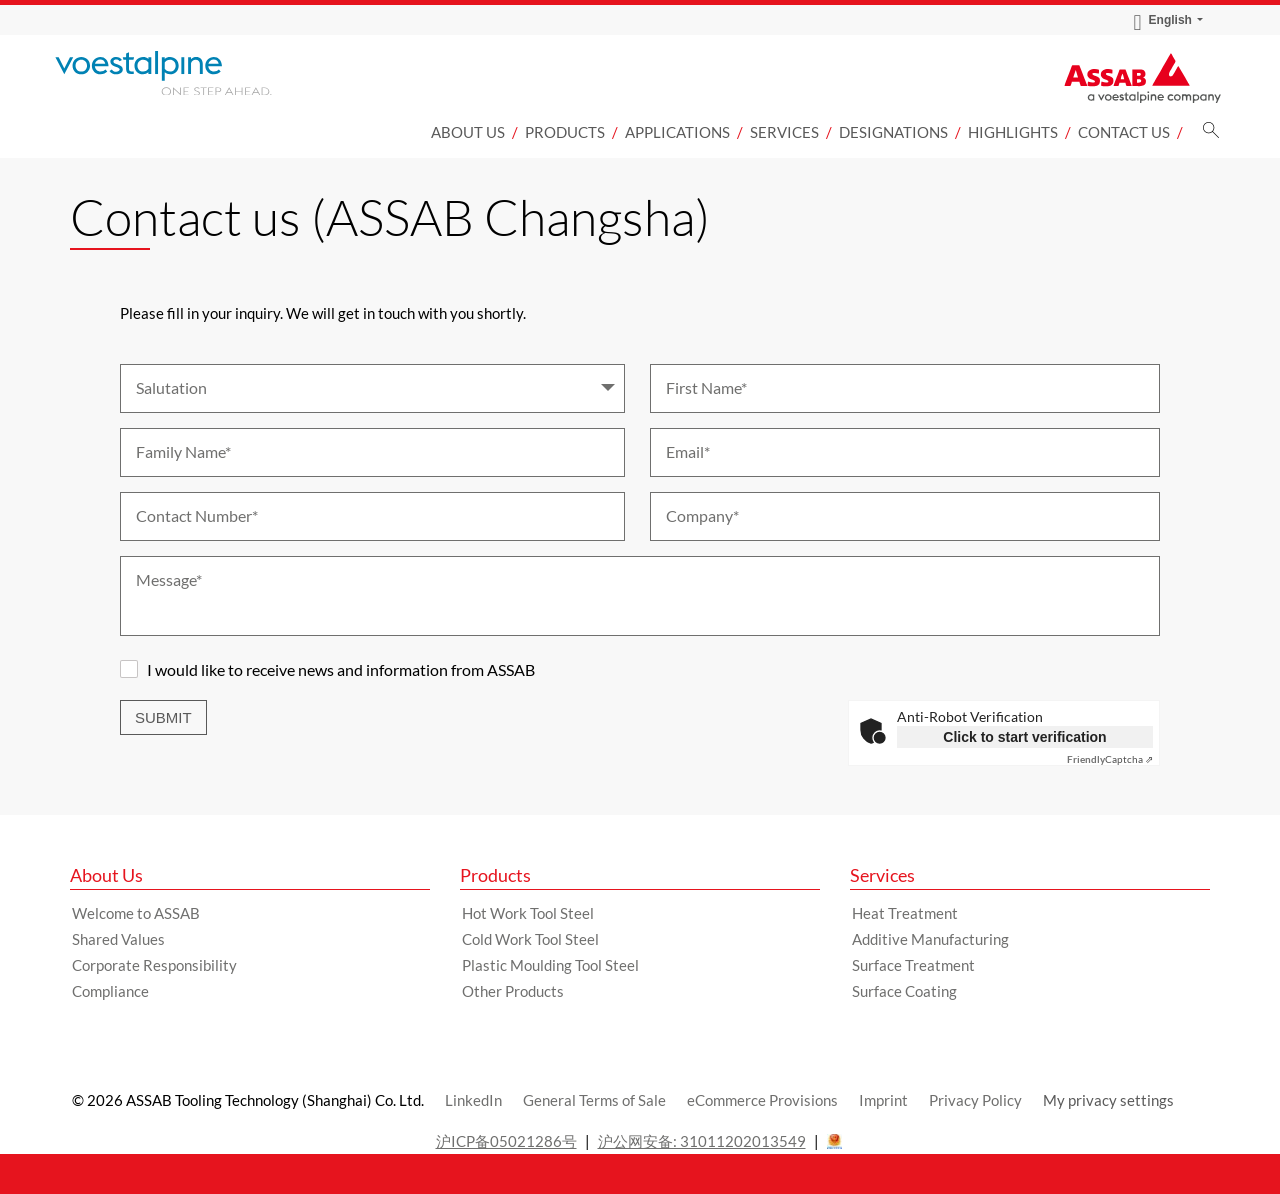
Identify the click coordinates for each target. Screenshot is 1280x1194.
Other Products (513, 991)
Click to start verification (1024, 737)
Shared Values (118, 939)
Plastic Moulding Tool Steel (550, 965)
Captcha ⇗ (1110, 759)
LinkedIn (473, 1100)
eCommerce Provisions (762, 1100)
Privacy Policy (975, 1100)
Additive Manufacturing (930, 939)
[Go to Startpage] (190, 73)
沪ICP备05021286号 (506, 1141)
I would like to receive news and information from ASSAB (341, 669)
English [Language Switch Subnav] (1163, 20)
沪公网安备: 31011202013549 (702, 1141)
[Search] (1211, 135)
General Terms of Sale (594, 1100)
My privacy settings (1108, 1100)
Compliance (110, 991)
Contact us (1124, 132)
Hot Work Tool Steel (528, 913)
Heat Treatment (905, 913)
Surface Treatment (913, 965)
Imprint (883, 1100)
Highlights (1013, 132)
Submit (163, 717)
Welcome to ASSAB (136, 913)
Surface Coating (904, 991)
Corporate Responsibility (154, 965)
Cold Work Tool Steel (530, 939)
